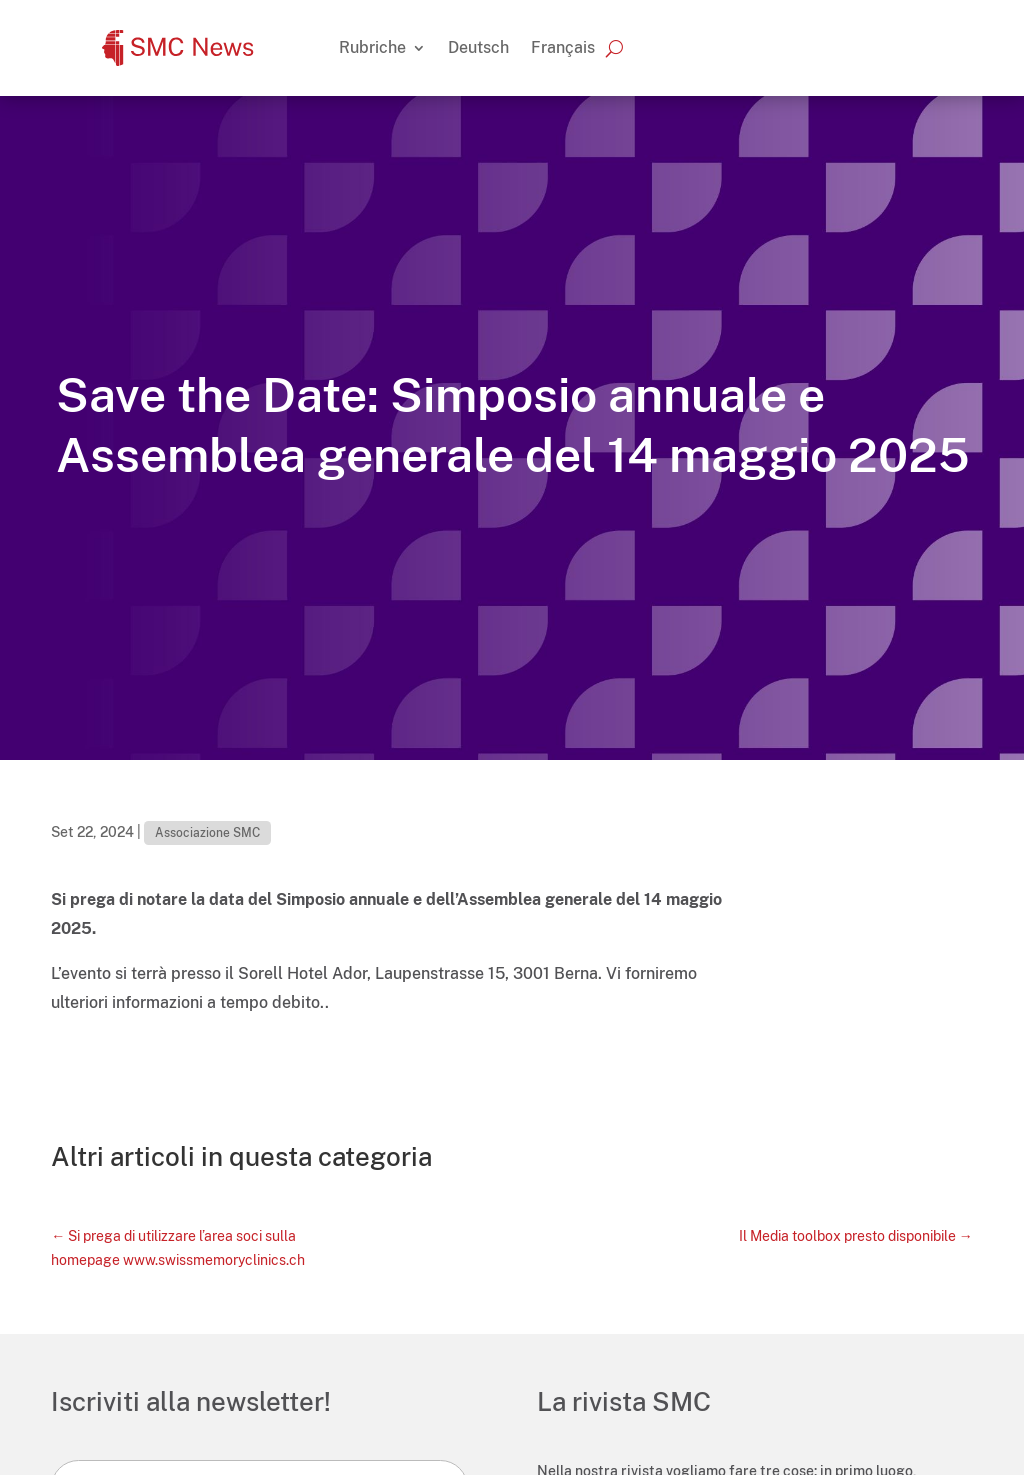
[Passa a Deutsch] (478, 48)
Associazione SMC (207, 833)
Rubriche (372, 47)
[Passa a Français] (563, 48)
